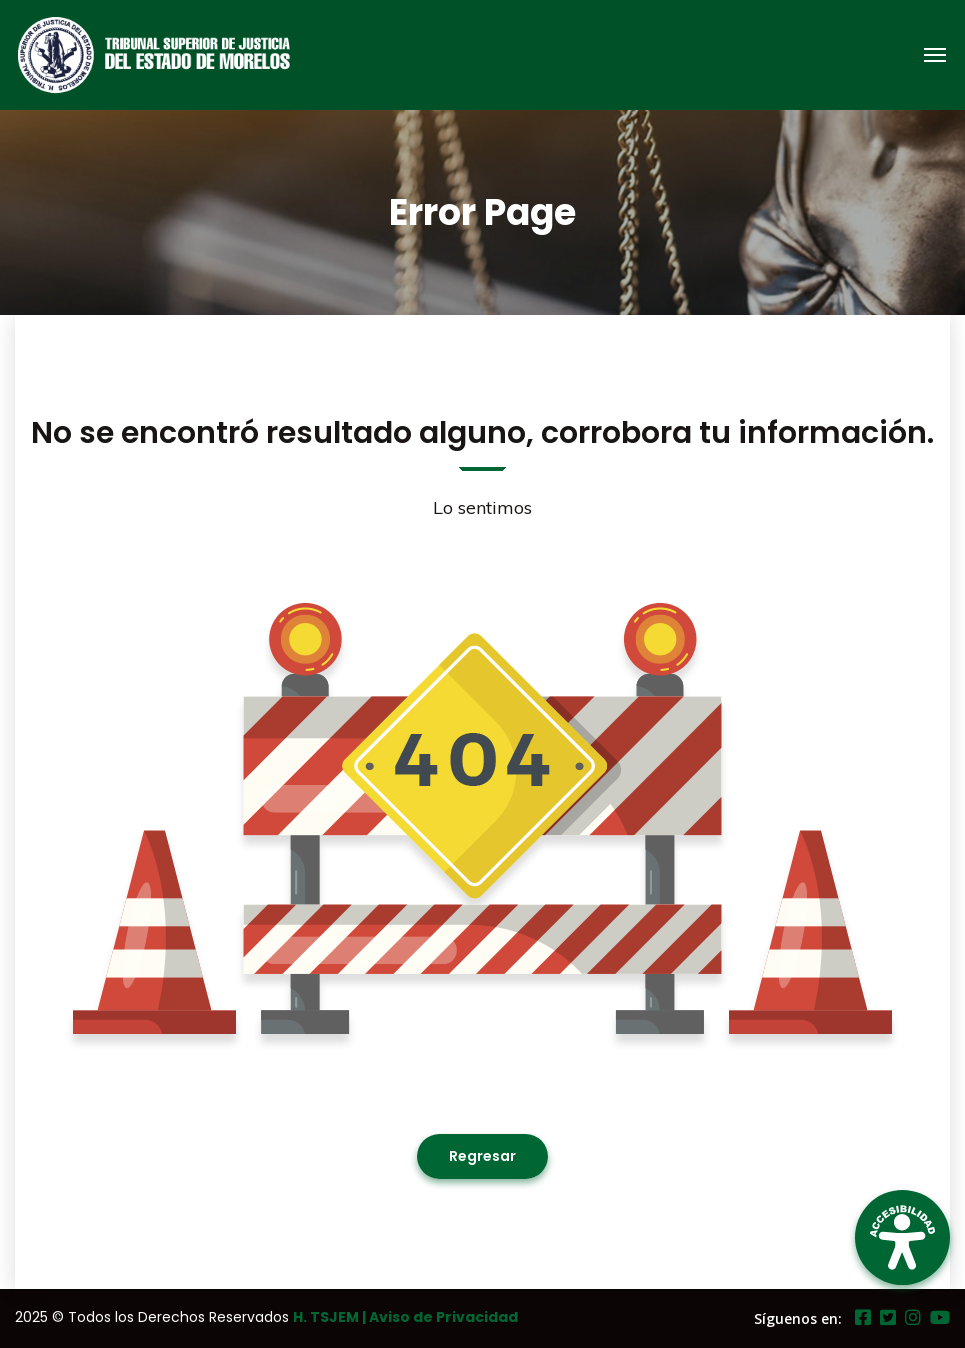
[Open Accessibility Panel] (902, 1237)
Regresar (482, 1156)
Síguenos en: (798, 1318)
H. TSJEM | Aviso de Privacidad (405, 1317)
